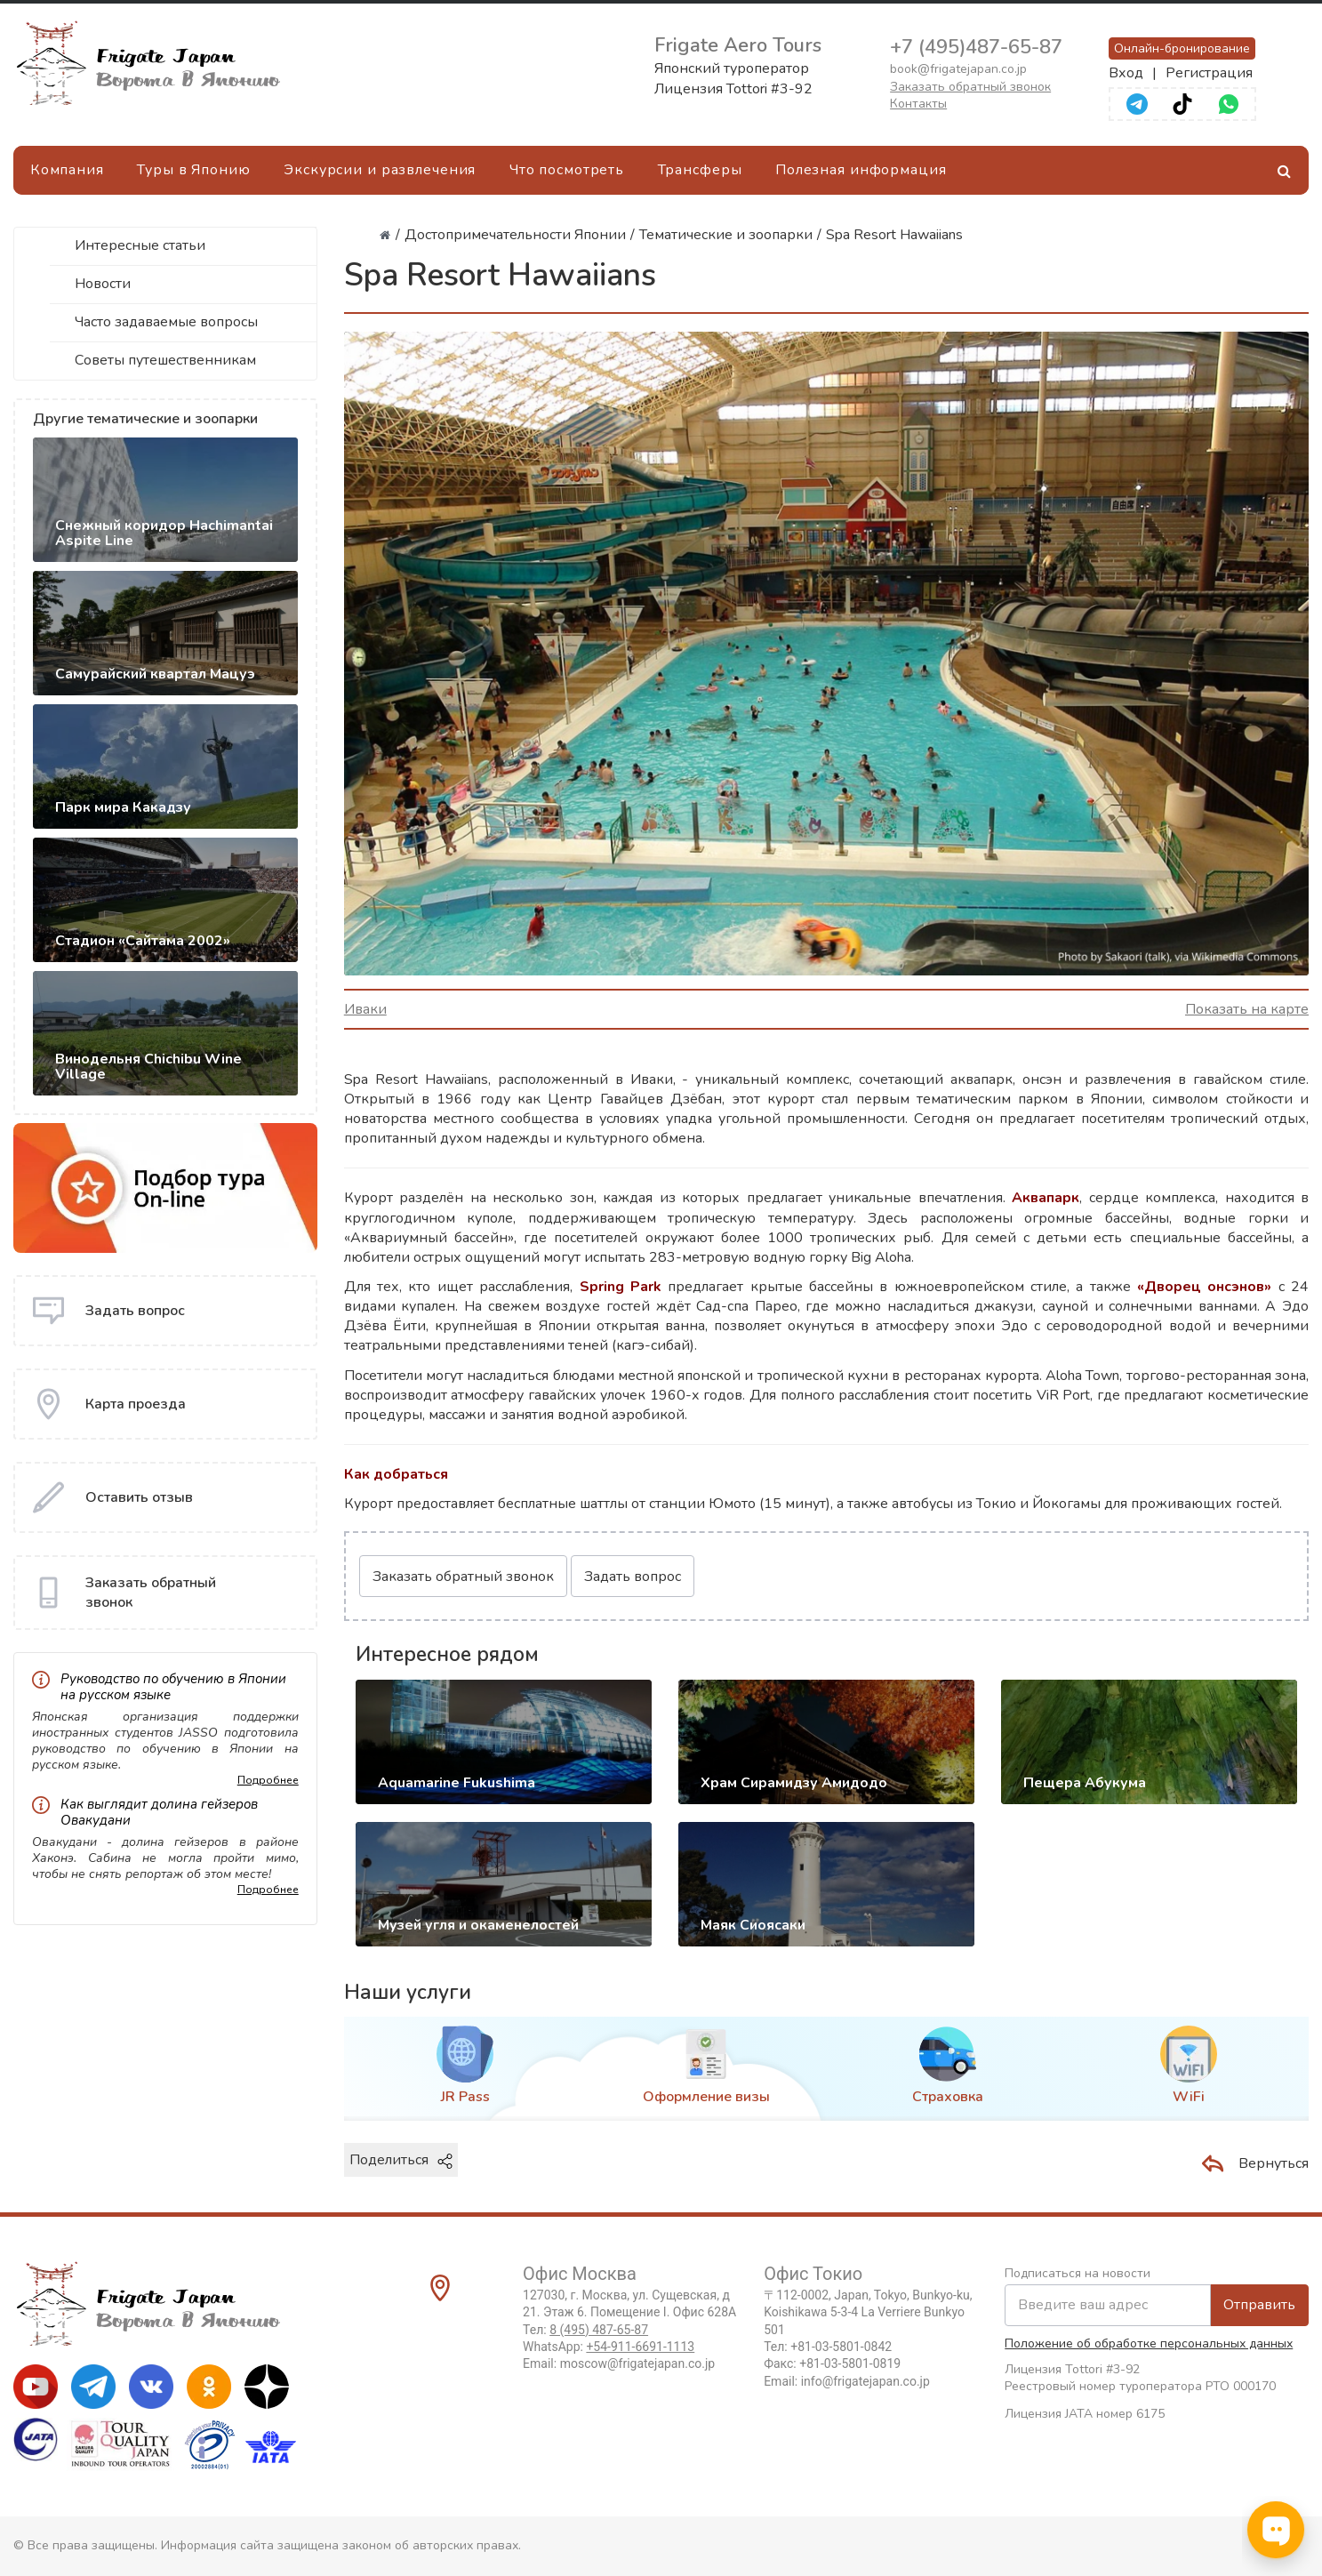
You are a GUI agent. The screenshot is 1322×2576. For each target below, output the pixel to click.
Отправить (1259, 2305)
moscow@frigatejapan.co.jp (637, 2363)
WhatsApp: (608, 2346)
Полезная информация (861, 170)
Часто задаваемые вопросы (166, 322)
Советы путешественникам (165, 360)
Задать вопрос (632, 1576)
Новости (103, 283)
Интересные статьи (140, 245)
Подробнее (268, 1780)
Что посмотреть (566, 170)
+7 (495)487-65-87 (976, 47)
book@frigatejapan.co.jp (958, 68)
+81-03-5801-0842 (841, 2346)
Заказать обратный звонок (970, 86)
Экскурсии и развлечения (380, 170)
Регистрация (1209, 73)
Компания (67, 170)
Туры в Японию (193, 170)
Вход (1126, 73)
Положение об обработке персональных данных (1149, 2343)
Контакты (918, 103)
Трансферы (700, 170)
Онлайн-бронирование (1182, 48)
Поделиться (401, 2160)
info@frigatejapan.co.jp (865, 2381)
